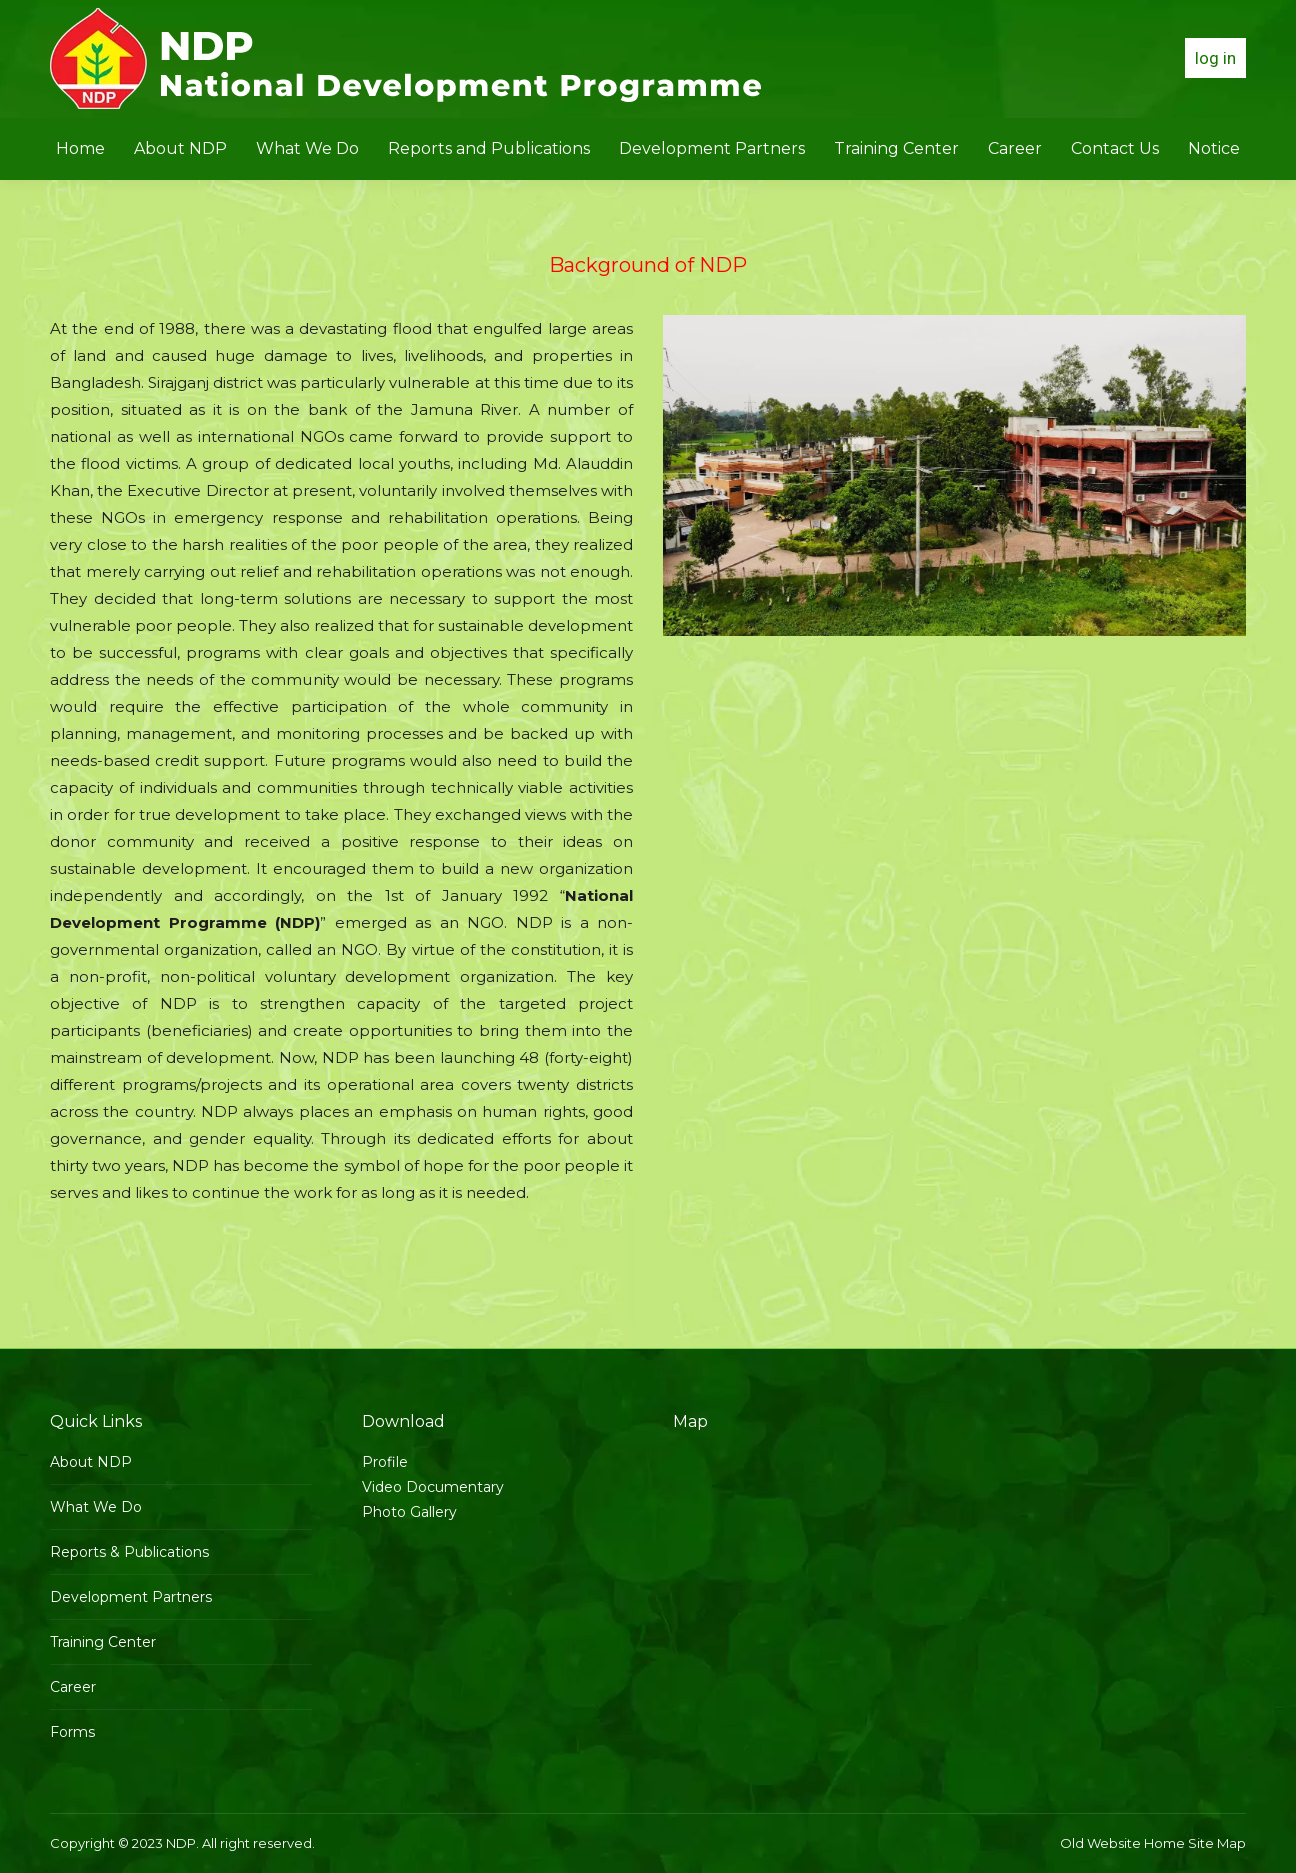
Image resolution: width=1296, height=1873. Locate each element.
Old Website (1100, 1843)
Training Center (103, 1642)
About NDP (91, 1462)
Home (1164, 1843)
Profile (385, 1462)
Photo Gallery (409, 1512)
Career (73, 1687)
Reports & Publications (129, 1552)
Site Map (1217, 1843)
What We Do (96, 1507)
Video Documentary (433, 1487)
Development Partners (131, 1597)
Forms (72, 1732)
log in (1215, 58)
